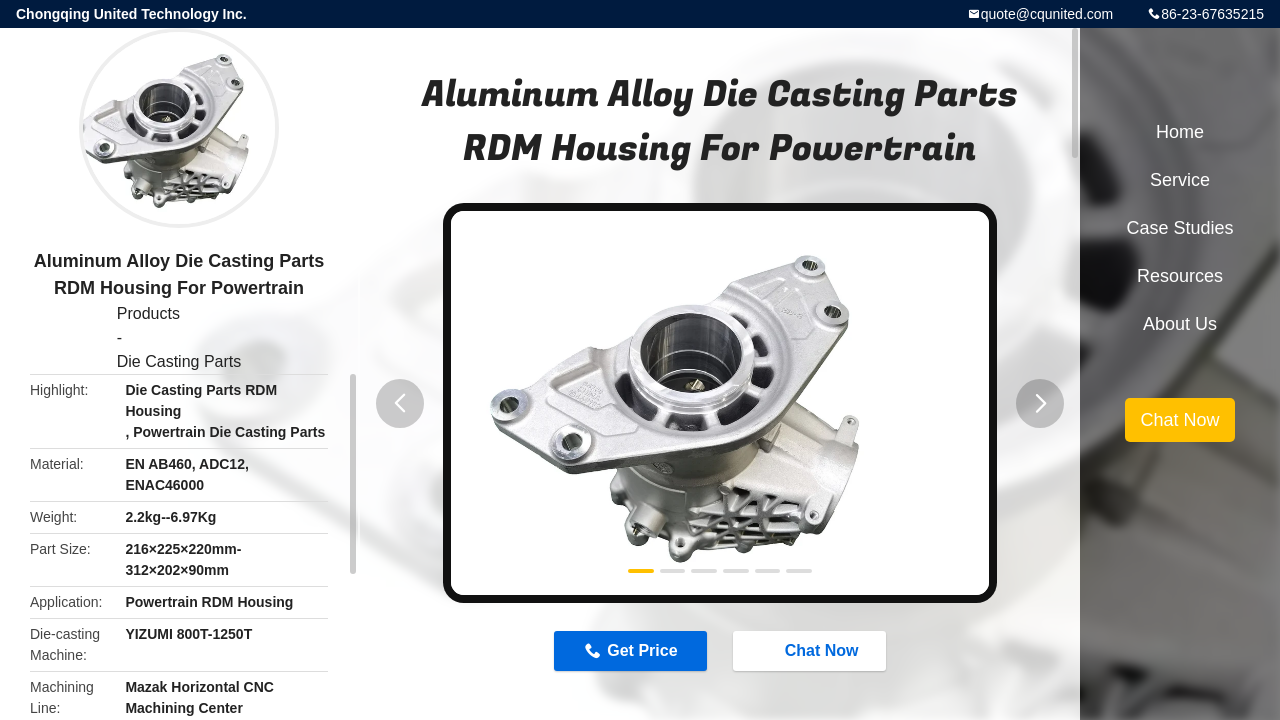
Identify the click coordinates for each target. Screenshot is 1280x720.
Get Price (642, 650)
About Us (1180, 324)
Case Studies (1179, 228)
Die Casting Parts (179, 361)
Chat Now (812, 650)
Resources (1180, 276)
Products (148, 313)
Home (1180, 132)
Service (1180, 180)
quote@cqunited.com (1047, 14)
